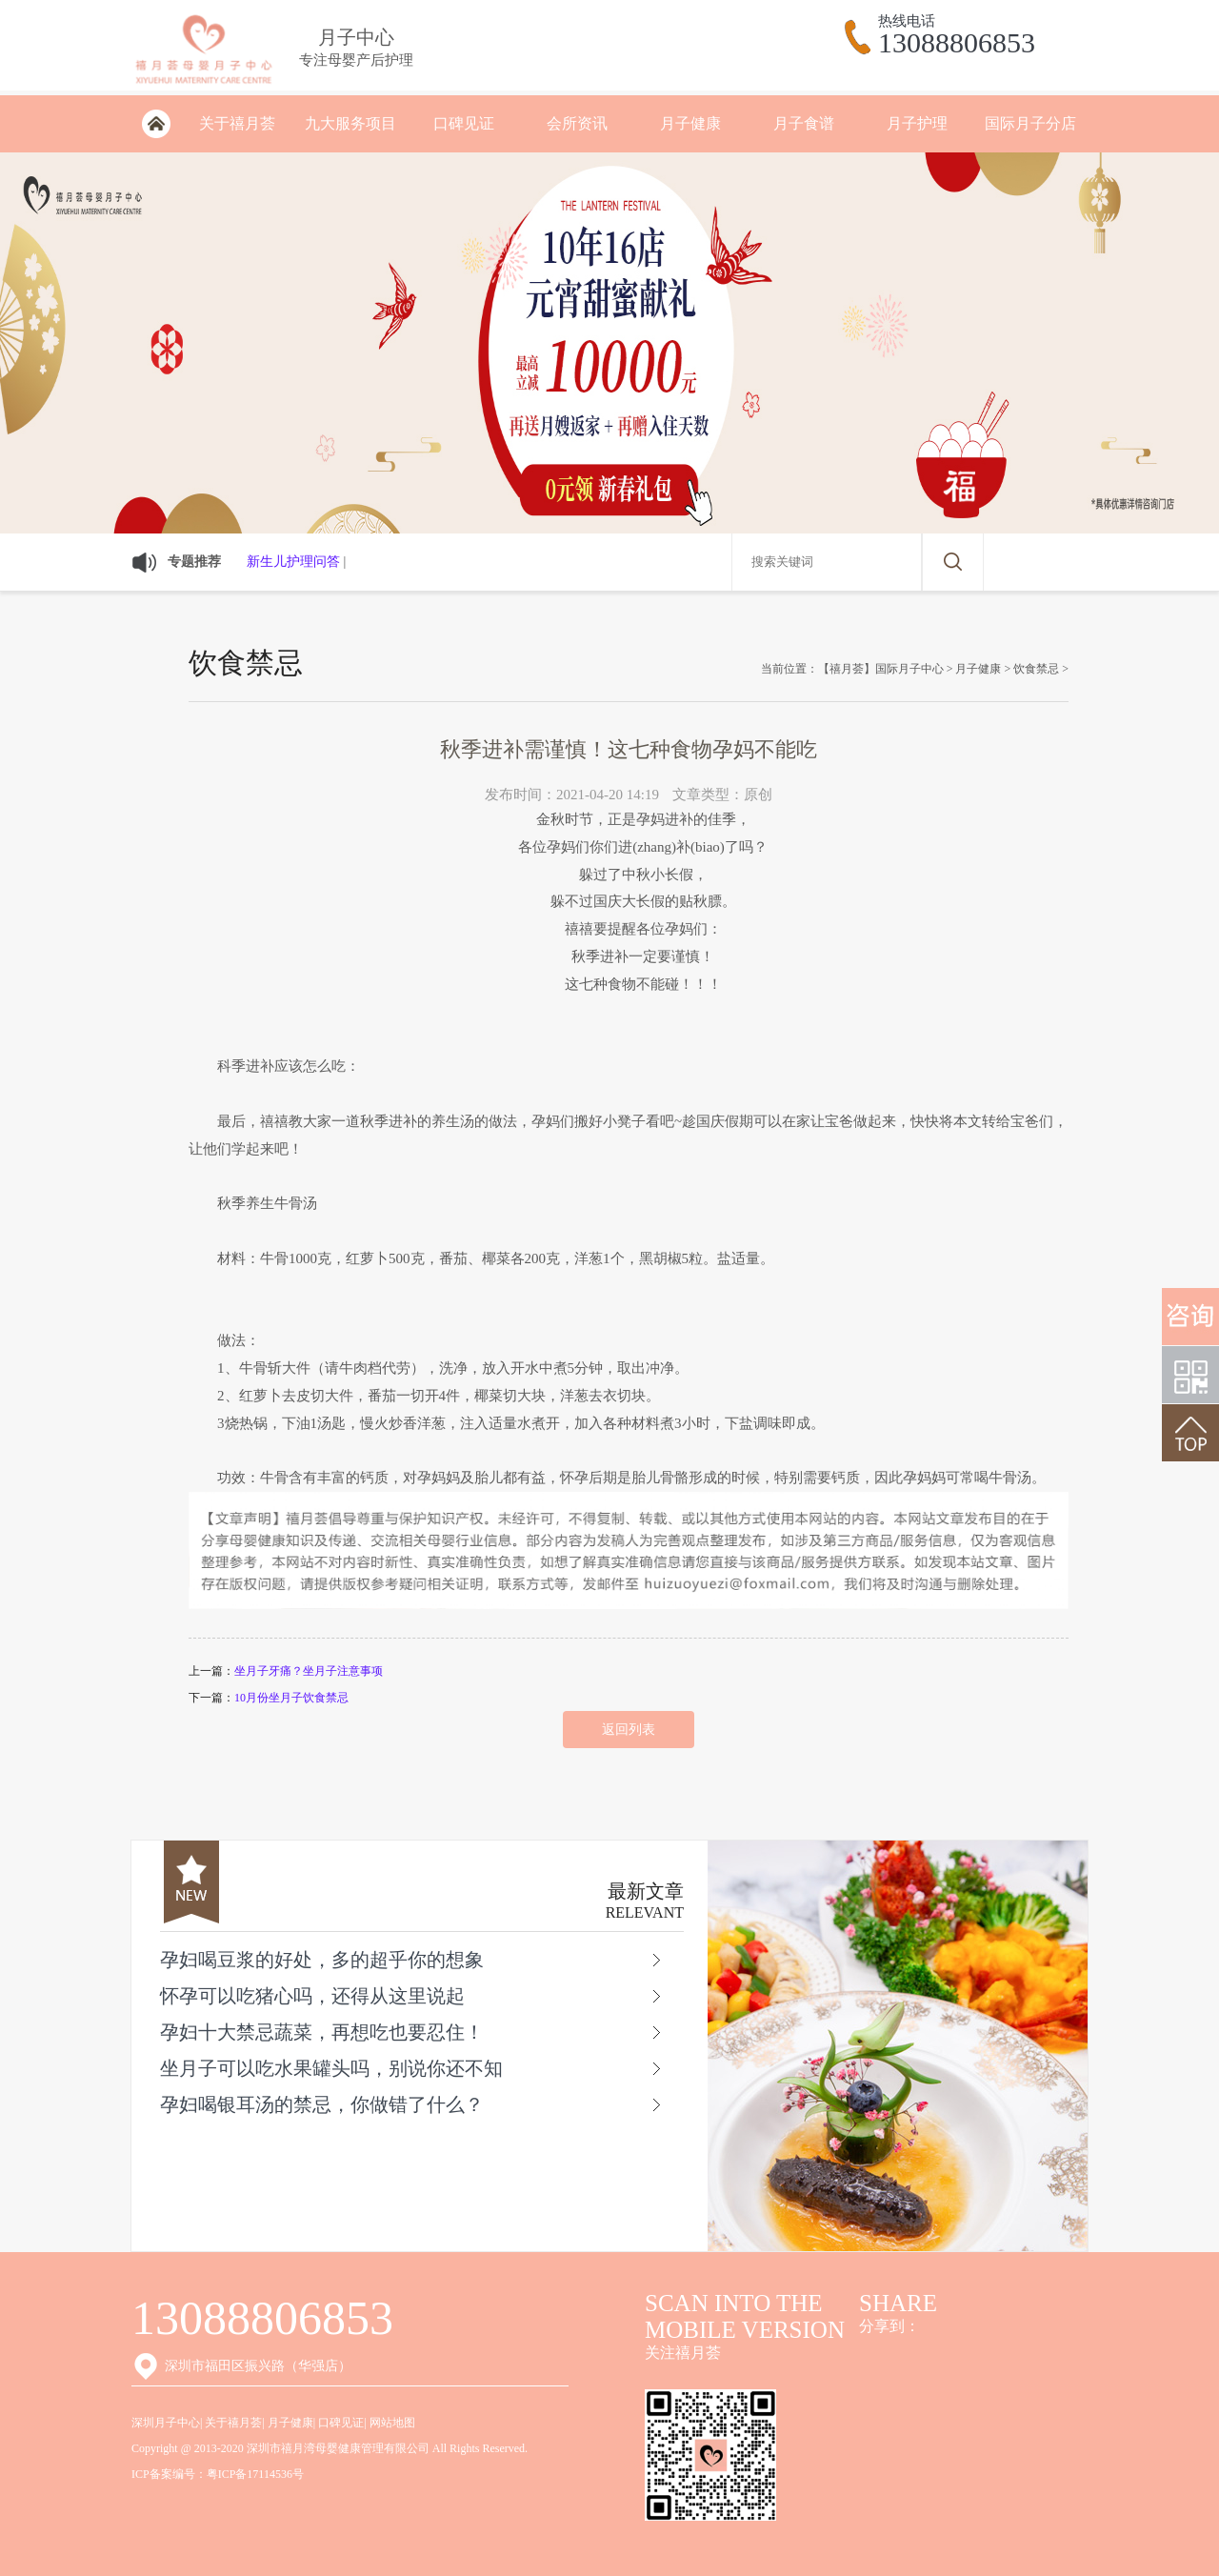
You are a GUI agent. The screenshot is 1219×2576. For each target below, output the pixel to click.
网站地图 (392, 2422)
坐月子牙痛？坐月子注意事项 (308, 1671)
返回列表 (628, 1729)
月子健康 (690, 123)
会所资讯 (577, 123)
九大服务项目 (350, 123)
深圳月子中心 (165, 2422)
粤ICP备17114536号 (255, 2474)
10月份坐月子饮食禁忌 (291, 1697)
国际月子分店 (1030, 123)
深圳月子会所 (155, 123)
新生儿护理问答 (293, 561)
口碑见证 (463, 123)
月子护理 (917, 123)
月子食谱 (803, 123)
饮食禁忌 (1036, 668)
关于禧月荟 (237, 123)
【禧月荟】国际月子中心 (881, 668)
